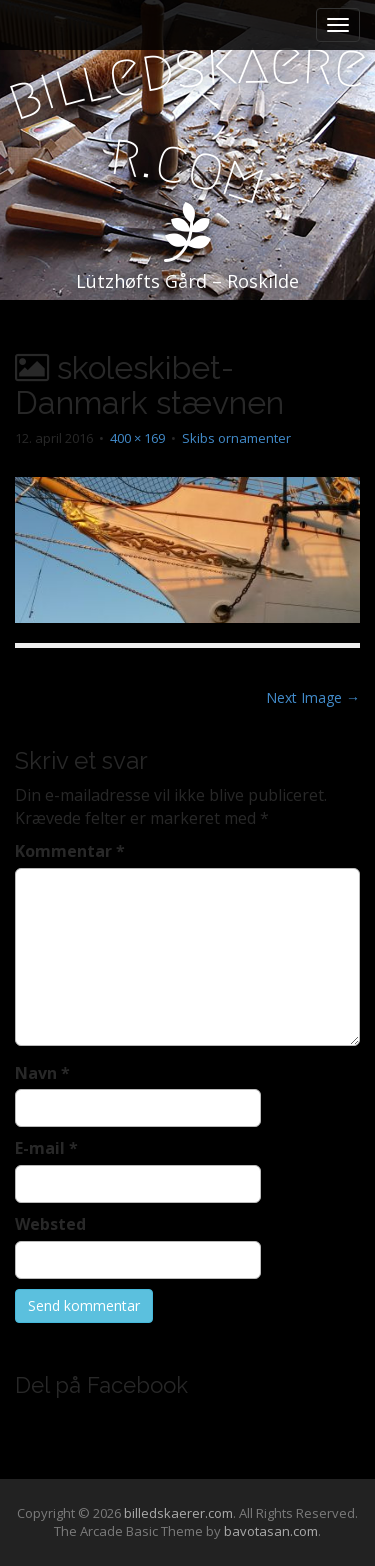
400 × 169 (137, 438)
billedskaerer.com (178, 1513)
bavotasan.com (271, 1531)
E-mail (46, 1148)
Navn (42, 1073)
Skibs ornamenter (236, 438)
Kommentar (70, 851)
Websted (50, 1224)
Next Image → (313, 697)
